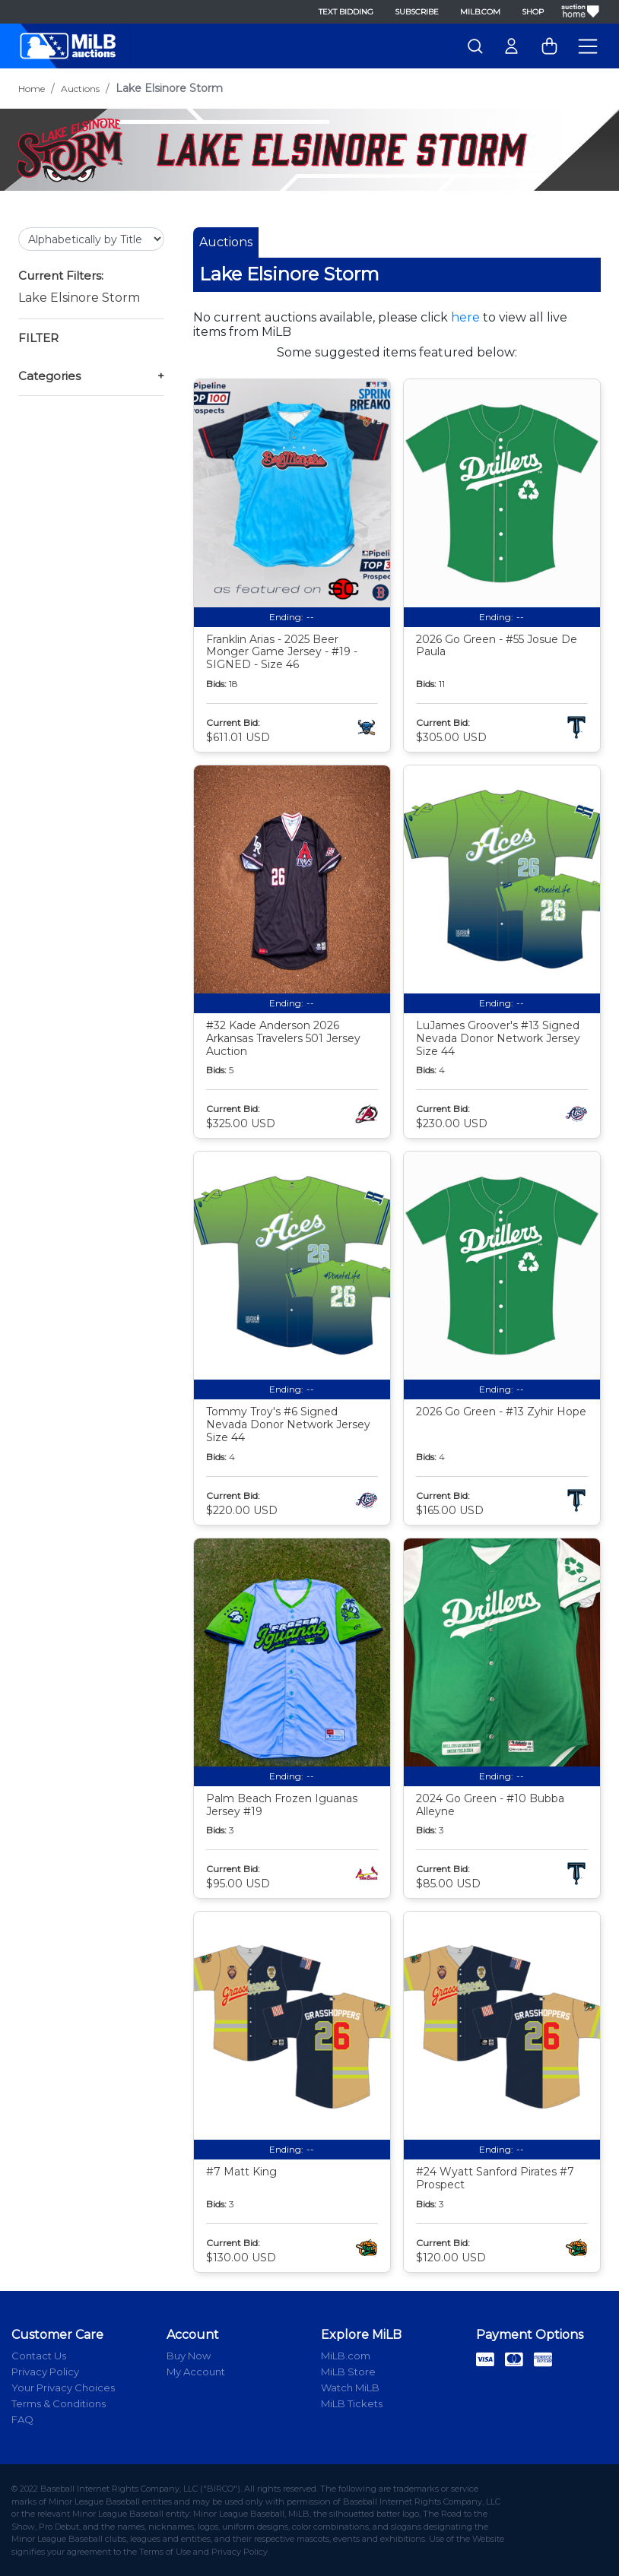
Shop (533, 12)
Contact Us (38, 2355)
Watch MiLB (350, 2387)
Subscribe (417, 12)
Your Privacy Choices (63, 2387)
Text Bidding (346, 12)
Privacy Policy (45, 2371)
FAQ (22, 2419)
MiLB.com (480, 12)
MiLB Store (348, 2371)
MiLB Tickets (352, 2403)
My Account (196, 2371)
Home (31, 88)
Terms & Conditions (58, 2403)
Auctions (80, 88)
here (465, 317)
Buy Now (189, 2355)
